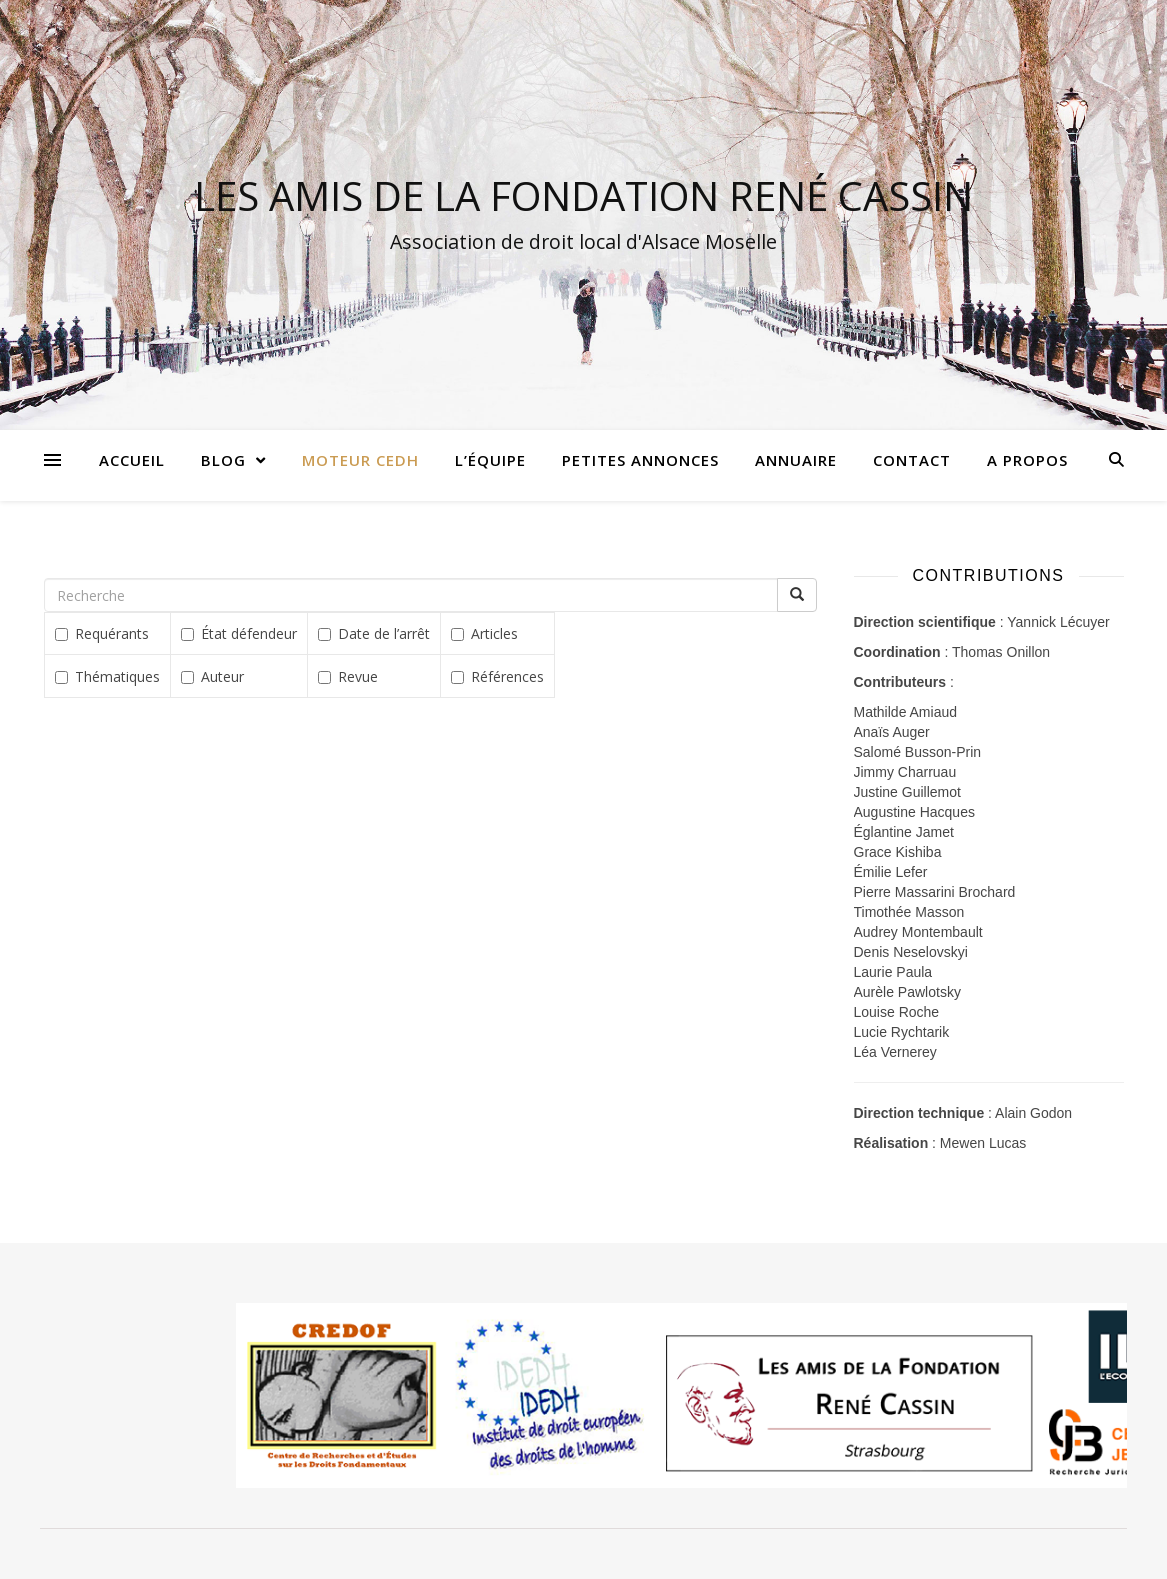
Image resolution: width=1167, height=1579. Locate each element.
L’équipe (490, 460)
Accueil (132, 460)
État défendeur (239, 633)
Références (497, 676)
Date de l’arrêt (374, 633)
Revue (348, 676)
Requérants (102, 633)
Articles (484, 633)
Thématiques (107, 676)
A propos (1027, 460)
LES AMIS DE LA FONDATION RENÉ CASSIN (583, 196)
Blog (223, 460)
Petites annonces (640, 460)
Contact (912, 460)
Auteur (212, 676)
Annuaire (796, 460)
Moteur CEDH (360, 460)
